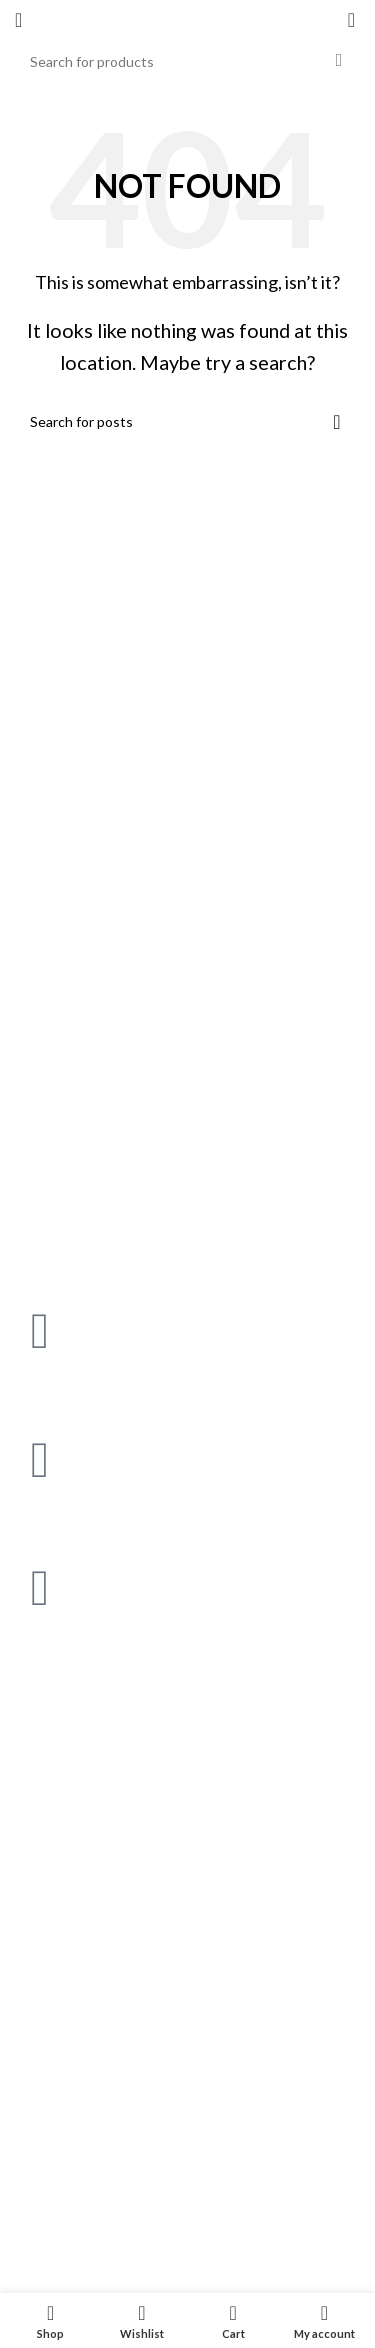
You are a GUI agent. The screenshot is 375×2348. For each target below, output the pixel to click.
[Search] (187, 61)
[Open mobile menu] (18, 20)
